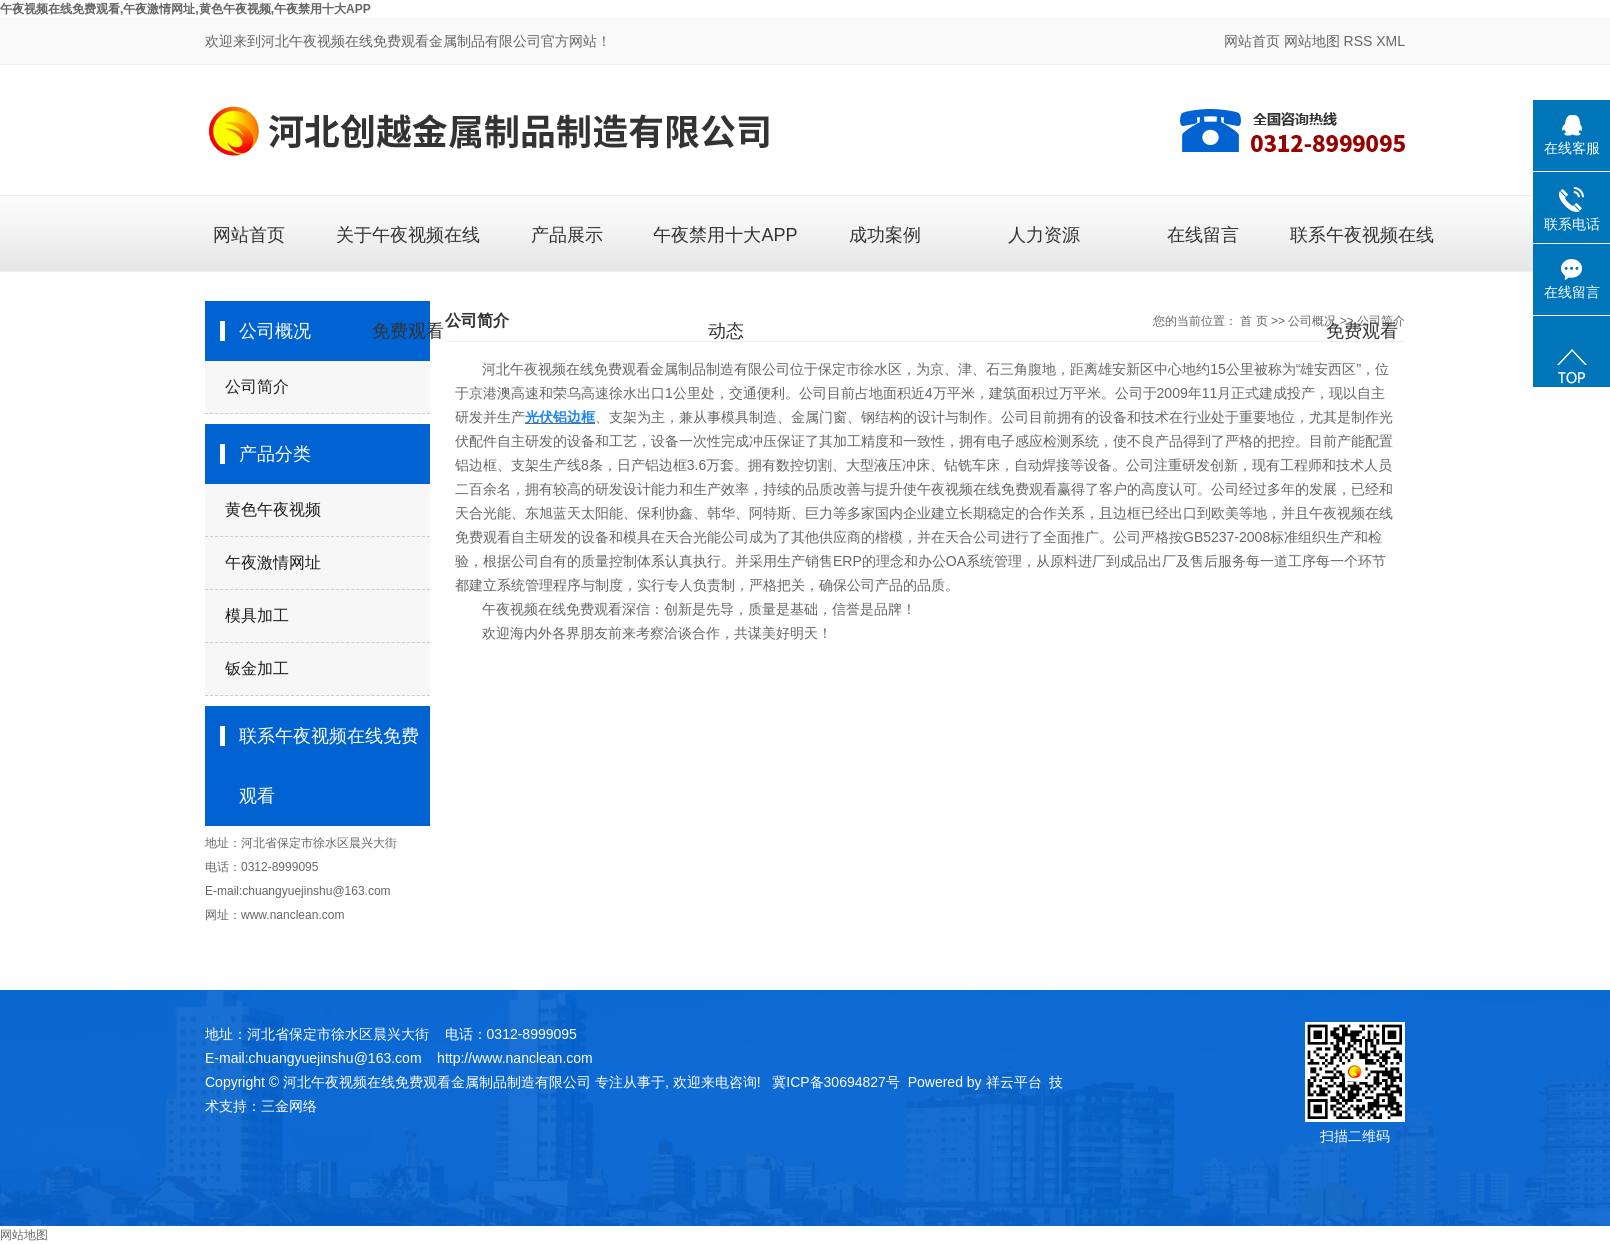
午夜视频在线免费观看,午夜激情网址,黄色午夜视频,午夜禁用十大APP (185, 9)
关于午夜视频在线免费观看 (408, 248)
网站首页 (1252, 41)
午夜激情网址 (273, 562)
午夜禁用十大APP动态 (725, 248)
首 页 (1253, 321)
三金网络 (289, 1106)
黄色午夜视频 (273, 509)
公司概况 (1312, 321)
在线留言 (1203, 235)
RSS (1358, 41)
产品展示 (567, 235)
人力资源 (1044, 235)
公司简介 (257, 386)
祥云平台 (1014, 1082)
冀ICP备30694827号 (836, 1082)
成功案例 (885, 235)
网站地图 (1312, 41)
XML (1390, 41)
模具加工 (257, 615)
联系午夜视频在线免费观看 (1362, 248)
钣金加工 (257, 668)
